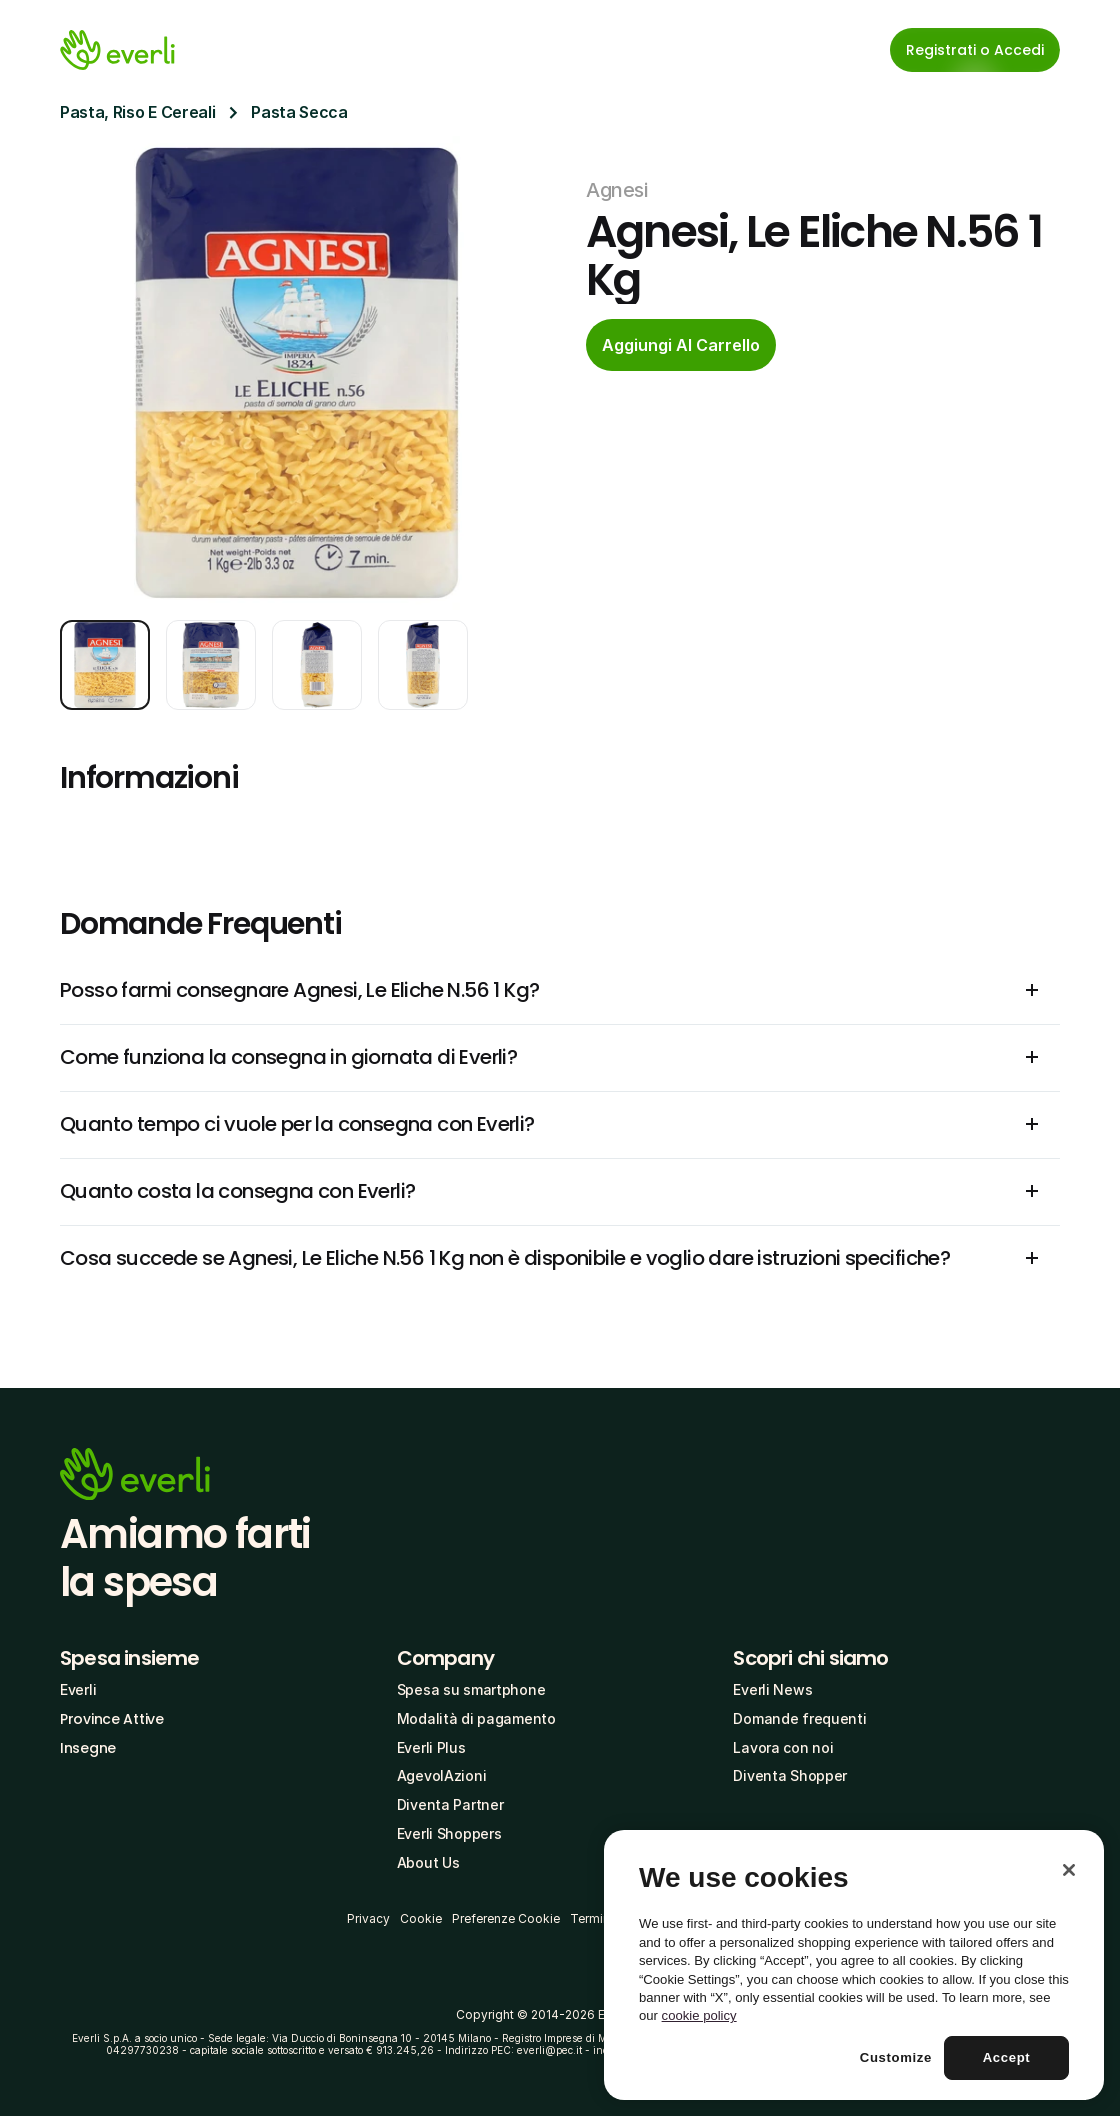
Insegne (88, 1748)
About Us (428, 1862)
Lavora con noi (783, 1747)
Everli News (772, 1689)
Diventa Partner (450, 1804)
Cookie (421, 1918)
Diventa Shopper (790, 1775)
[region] (854, 1965)
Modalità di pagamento (476, 1718)
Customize (896, 2057)
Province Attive (112, 1719)
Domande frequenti (799, 1718)
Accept (1007, 2057)
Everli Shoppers (449, 1833)
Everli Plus (431, 1747)
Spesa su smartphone (471, 1689)
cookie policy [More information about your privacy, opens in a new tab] (699, 2015)
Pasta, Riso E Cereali (137, 112)
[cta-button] (681, 345)
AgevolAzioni (442, 1775)
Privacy (368, 1918)
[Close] (1069, 1870)
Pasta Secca (299, 112)
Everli (78, 1689)
